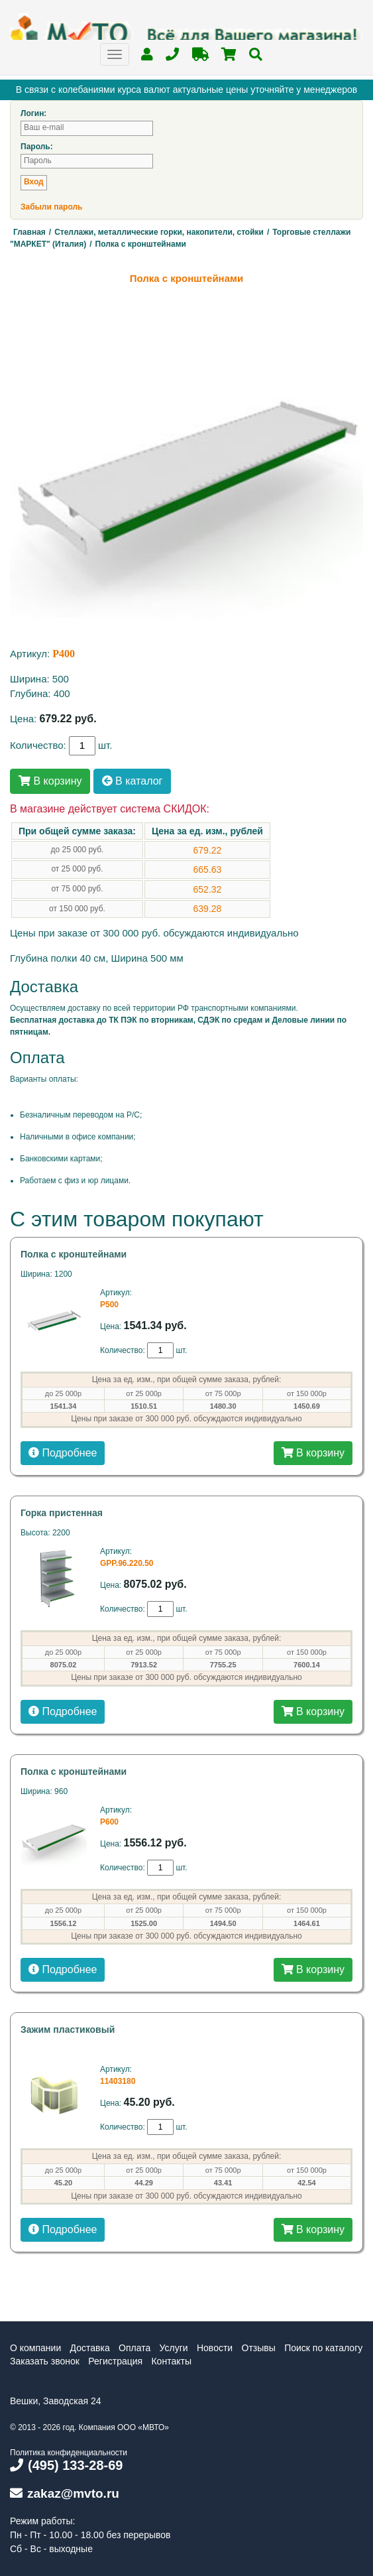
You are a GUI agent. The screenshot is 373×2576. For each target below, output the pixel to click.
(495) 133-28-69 (66, 2465)
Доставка (90, 2348)
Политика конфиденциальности (68, 2452)
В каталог (132, 781)
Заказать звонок (45, 2361)
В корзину (50, 781)
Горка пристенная (62, 1513)
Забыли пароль (51, 207)
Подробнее (62, 1452)
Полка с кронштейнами (74, 1254)
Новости (215, 2348)
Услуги (174, 2348)
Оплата (134, 2348)
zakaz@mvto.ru (64, 2493)
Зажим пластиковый (68, 2029)
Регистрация (115, 2361)
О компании (35, 2348)
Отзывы (259, 2348)
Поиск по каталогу (323, 2348)
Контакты (171, 2361)
